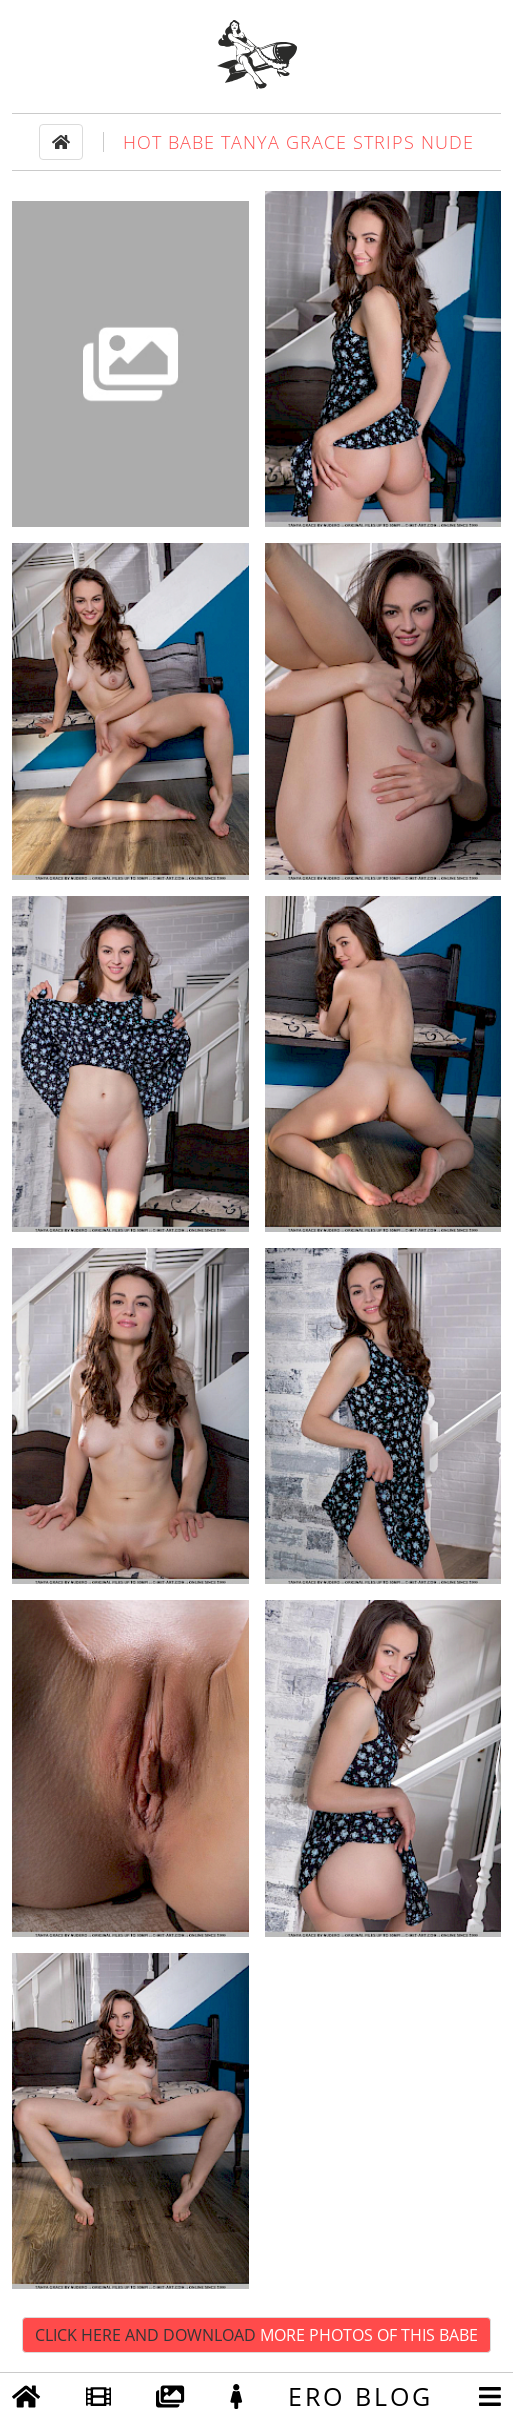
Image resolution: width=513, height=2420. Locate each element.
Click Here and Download (256, 2335)
